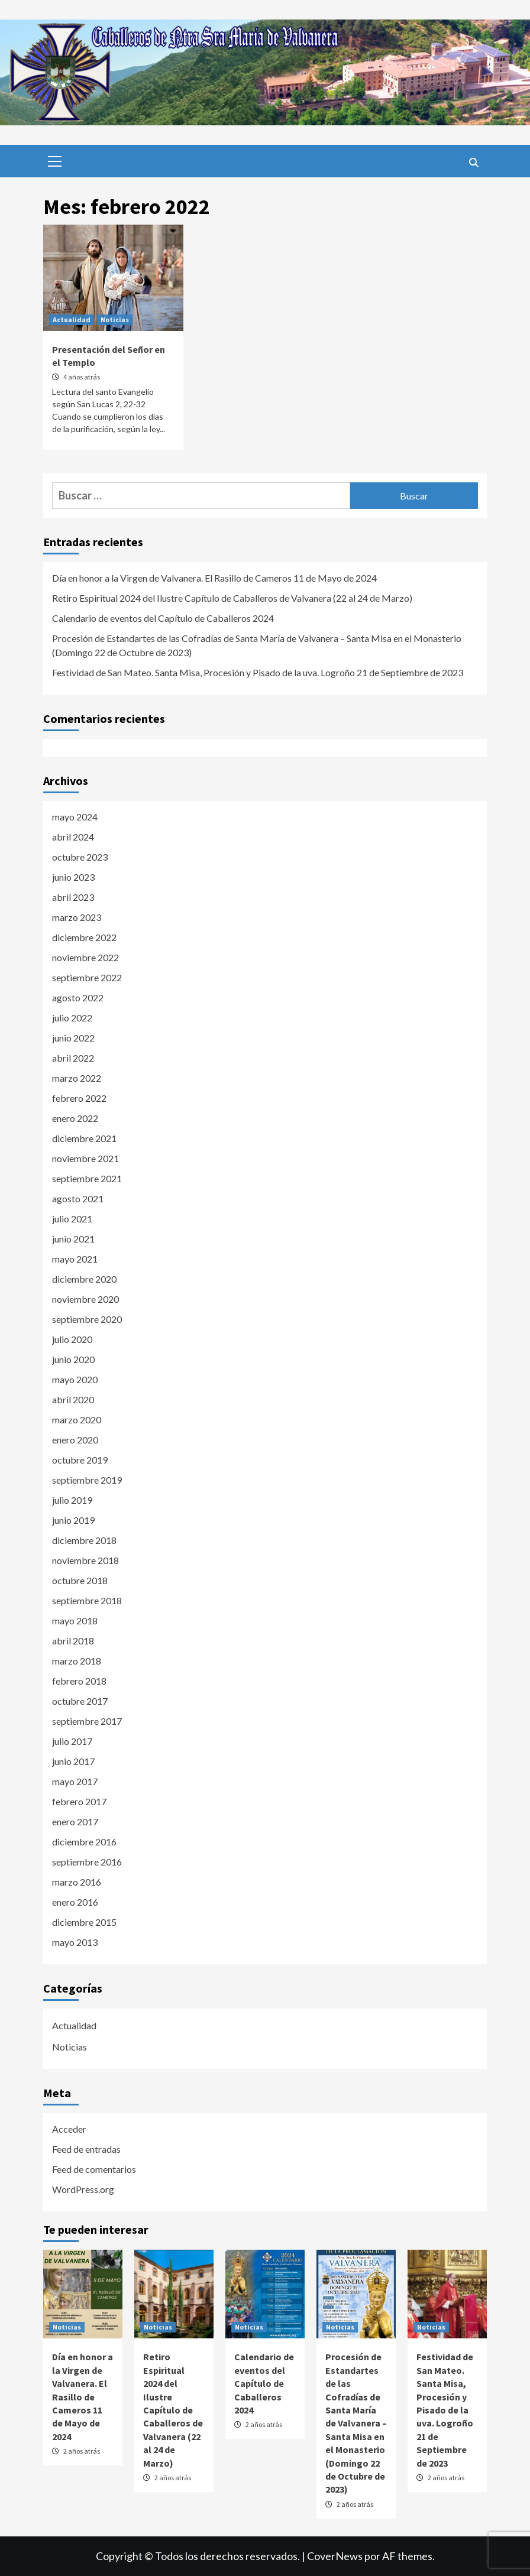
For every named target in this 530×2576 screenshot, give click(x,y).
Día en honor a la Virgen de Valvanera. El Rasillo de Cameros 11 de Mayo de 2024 (214, 577)
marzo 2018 (76, 1660)
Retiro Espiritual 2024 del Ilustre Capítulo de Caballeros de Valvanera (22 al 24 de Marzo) (232, 598)
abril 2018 (73, 1640)
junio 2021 (73, 1238)
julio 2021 (72, 1218)
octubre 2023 (80, 856)
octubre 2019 (80, 1459)
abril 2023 (73, 897)
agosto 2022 (78, 997)
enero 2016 (75, 1901)
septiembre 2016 (87, 1861)
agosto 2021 (78, 1198)
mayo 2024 (75, 816)
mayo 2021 (75, 1258)
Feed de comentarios (94, 2169)
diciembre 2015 (84, 1922)
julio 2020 (72, 1339)
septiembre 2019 (87, 1479)
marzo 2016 (76, 1881)
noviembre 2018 (85, 1560)
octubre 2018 (80, 1580)
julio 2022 (72, 1017)
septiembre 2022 (87, 977)
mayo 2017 (75, 1781)
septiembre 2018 (87, 1600)
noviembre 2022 (85, 957)
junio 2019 (73, 1520)
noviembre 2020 (85, 1299)
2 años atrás (81, 2451)
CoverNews (335, 2555)
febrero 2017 (79, 1801)
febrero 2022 (79, 1098)
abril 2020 (73, 1399)
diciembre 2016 (84, 1841)
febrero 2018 (79, 1680)
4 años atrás (81, 376)
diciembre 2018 (84, 1540)
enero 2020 (75, 1439)
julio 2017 (72, 1741)
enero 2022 (75, 1118)
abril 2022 (73, 1057)
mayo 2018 (75, 1620)
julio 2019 (72, 1500)
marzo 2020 (76, 1419)
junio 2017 (73, 1761)
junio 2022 (73, 1037)
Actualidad (72, 319)
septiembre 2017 (87, 1721)
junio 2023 (73, 877)
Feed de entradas (86, 2149)
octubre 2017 (80, 1700)
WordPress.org (83, 2189)
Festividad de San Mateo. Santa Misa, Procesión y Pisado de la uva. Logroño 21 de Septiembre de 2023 (257, 672)
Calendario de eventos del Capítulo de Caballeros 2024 (163, 618)
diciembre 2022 (84, 937)
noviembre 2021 (85, 1158)
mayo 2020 (75, 1379)
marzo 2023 (76, 917)
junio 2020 (73, 1359)
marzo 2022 (76, 1077)
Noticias (115, 319)
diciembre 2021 (84, 1138)
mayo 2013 (75, 1942)
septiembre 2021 (87, 1178)
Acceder (69, 2128)
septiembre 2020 (87, 1319)
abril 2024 (73, 836)
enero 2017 (75, 1821)
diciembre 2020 (84, 1278)
